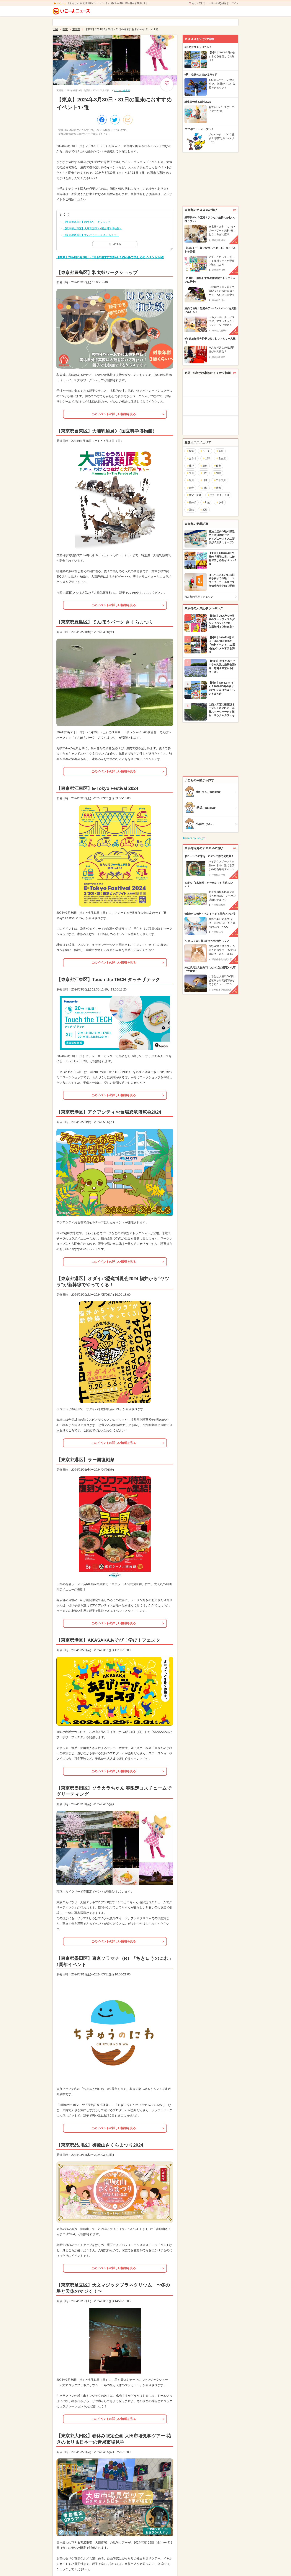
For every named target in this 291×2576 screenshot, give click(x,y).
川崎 (203, 480)
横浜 (190, 451)
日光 (203, 473)
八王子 (205, 451)
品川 (190, 480)
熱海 (217, 487)
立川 (190, 473)
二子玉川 (220, 480)
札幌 (217, 473)
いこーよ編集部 (122, 90)
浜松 (203, 509)
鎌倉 (190, 487)
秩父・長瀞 (194, 495)
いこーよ (61, 3)
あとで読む (197, 3)
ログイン (233, 3)
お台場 (191, 458)
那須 (203, 465)
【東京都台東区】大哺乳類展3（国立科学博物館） (92, 228)
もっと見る (115, 244)
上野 (206, 458)
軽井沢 (191, 502)
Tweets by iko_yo (194, 838)
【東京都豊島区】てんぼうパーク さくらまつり (91, 235)
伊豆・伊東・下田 (218, 495)
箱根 (203, 487)
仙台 (217, 465)
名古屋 (221, 458)
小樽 (219, 502)
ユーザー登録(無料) (216, 3)
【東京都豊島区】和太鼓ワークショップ (86, 221)
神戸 (190, 465)
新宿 (219, 451)
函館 (190, 509)
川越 (206, 502)
